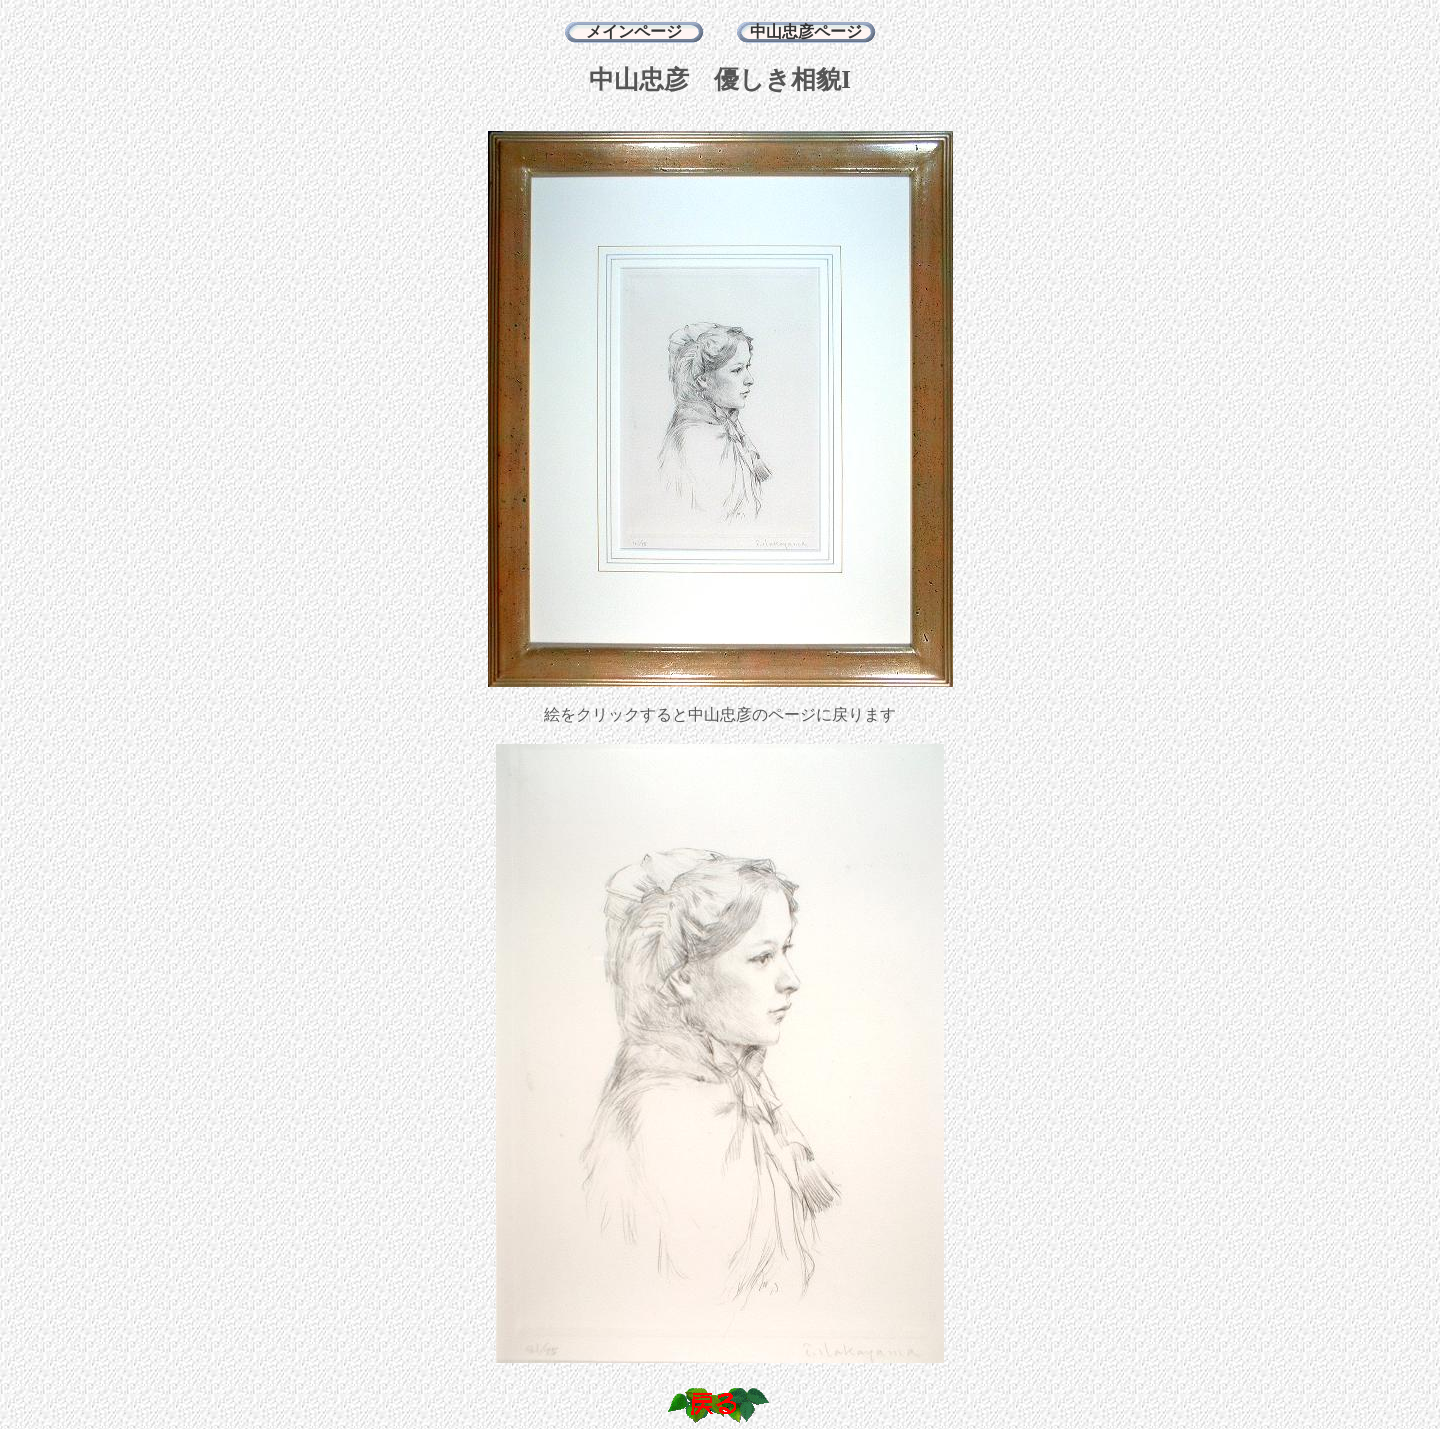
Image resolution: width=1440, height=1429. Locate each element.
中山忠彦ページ (806, 31)
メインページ (634, 31)
